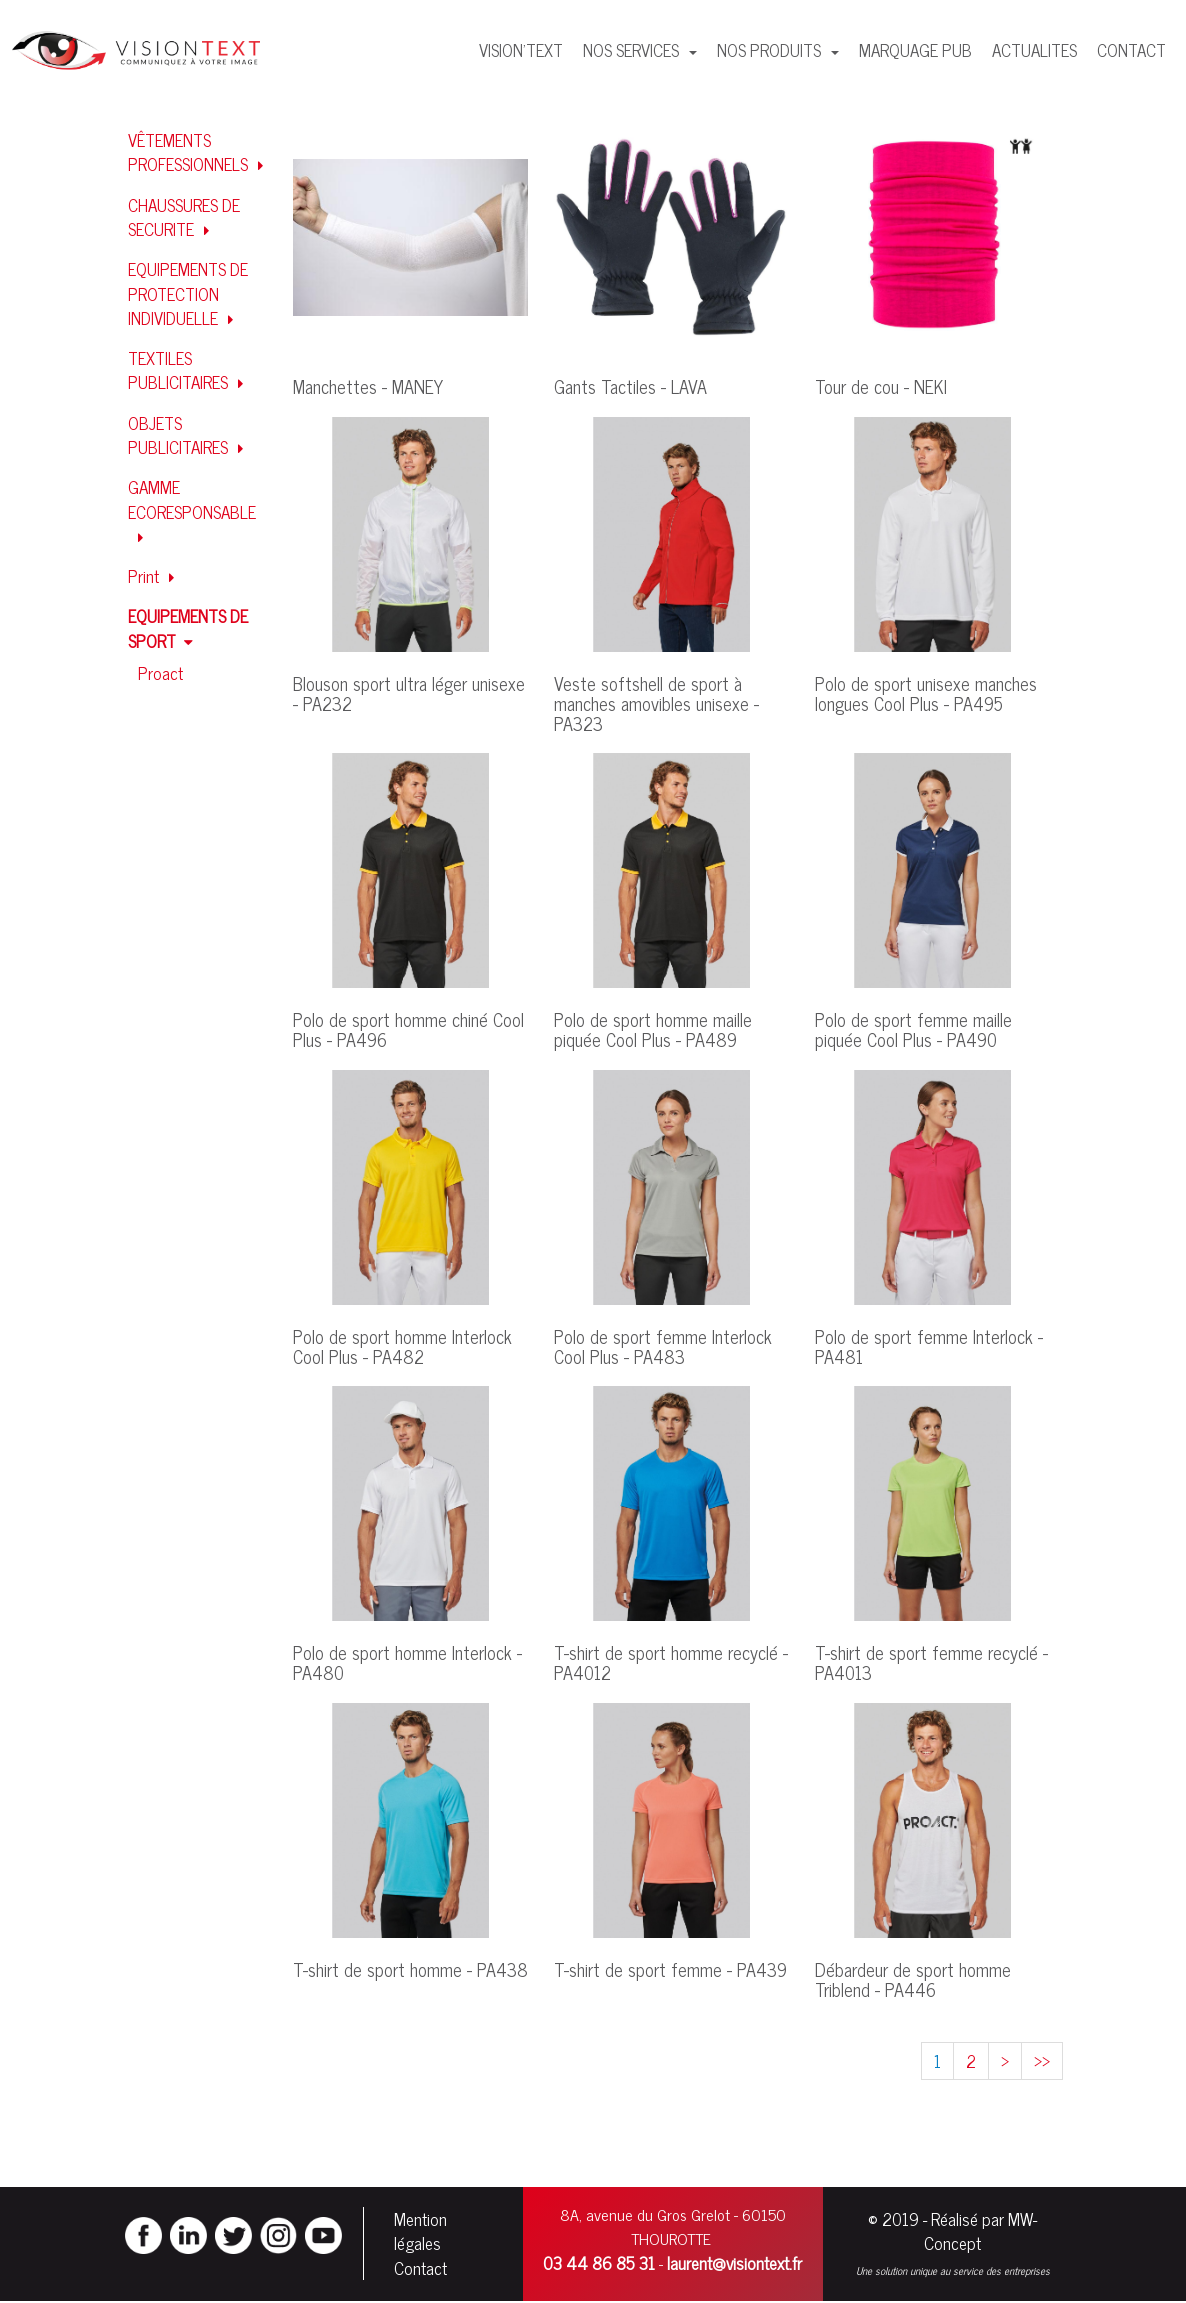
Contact (420, 2269)
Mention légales (420, 2232)
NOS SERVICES (633, 50)
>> (1042, 2061)
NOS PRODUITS (771, 50)
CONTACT (1131, 50)
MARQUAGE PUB (915, 50)
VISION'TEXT (521, 50)
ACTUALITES (1034, 50)
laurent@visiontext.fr (734, 2264)
